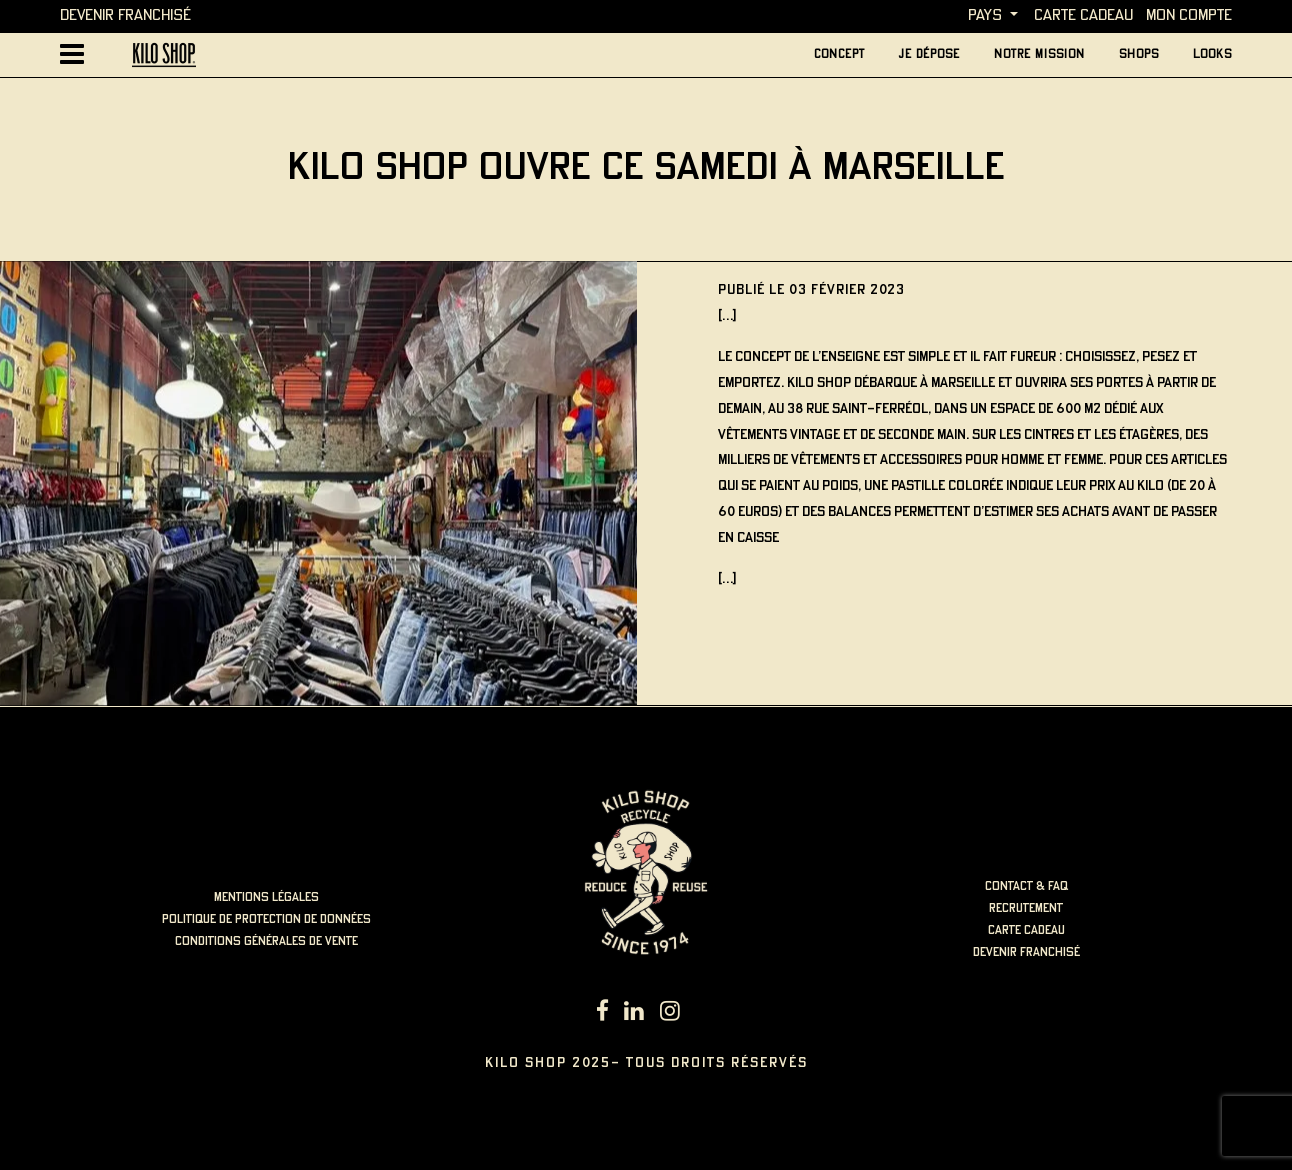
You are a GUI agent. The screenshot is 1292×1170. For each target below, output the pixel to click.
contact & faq (1026, 886)
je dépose (929, 54)
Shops (1139, 54)
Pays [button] (985, 15)
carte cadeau (1083, 15)
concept (839, 54)
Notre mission (1039, 54)
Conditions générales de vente (266, 941)
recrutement (1026, 908)
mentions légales (266, 897)
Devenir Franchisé (125, 15)
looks (1212, 54)
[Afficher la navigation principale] (72, 55)
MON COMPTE (1189, 15)
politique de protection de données (266, 919)
